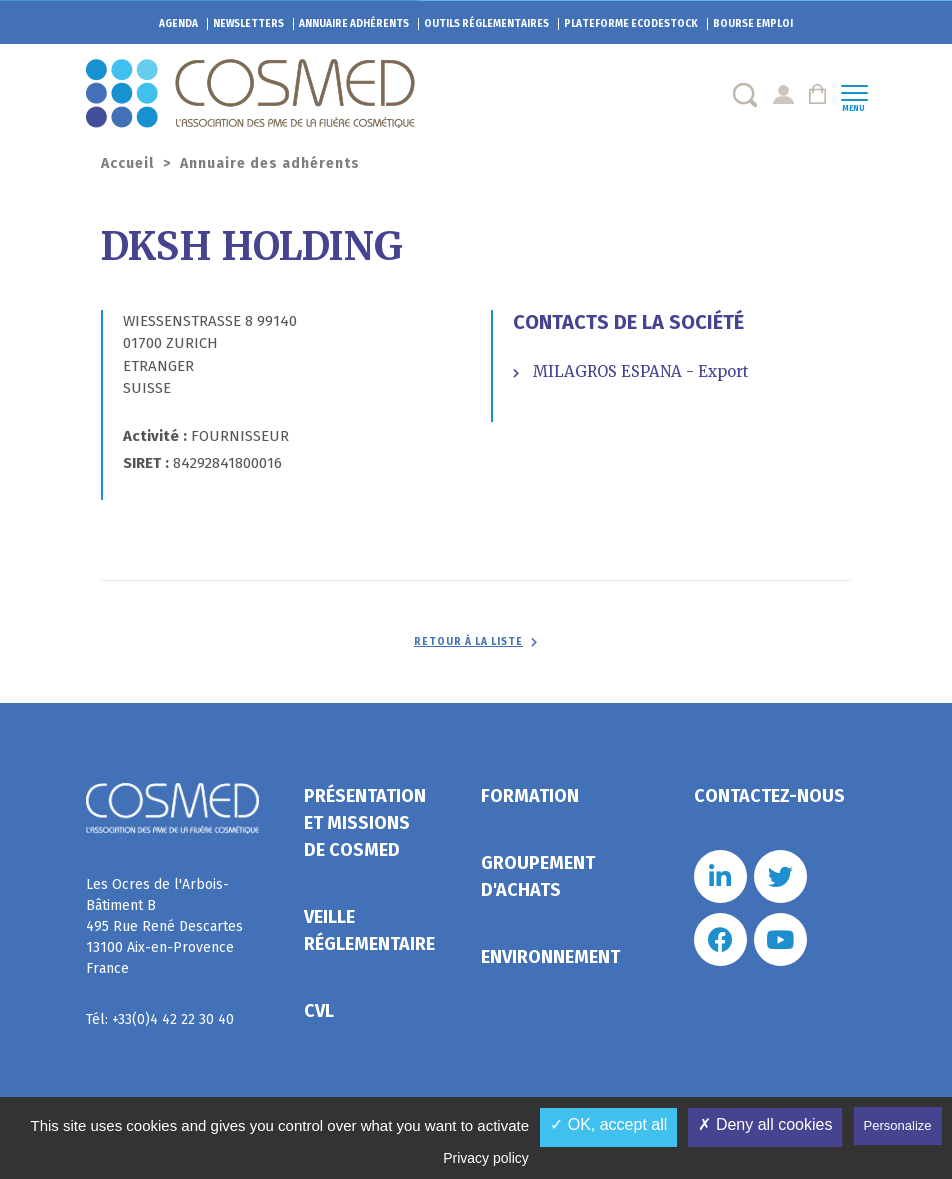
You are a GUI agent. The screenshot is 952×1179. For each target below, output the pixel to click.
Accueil (127, 163)
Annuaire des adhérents (270, 163)
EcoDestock (631, 24)
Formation (530, 796)
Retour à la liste (468, 642)
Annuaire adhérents (354, 24)
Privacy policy (486, 1158)
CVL (319, 1011)
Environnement (550, 957)
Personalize (898, 1125)
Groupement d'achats (538, 876)
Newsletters (248, 24)
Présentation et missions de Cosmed (365, 823)
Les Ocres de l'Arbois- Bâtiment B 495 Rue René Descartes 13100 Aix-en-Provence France (164, 926)
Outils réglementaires (486, 24)
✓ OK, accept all (608, 1124)
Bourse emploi (753, 24)
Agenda (178, 24)
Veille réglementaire (369, 930)
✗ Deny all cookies (765, 1124)
